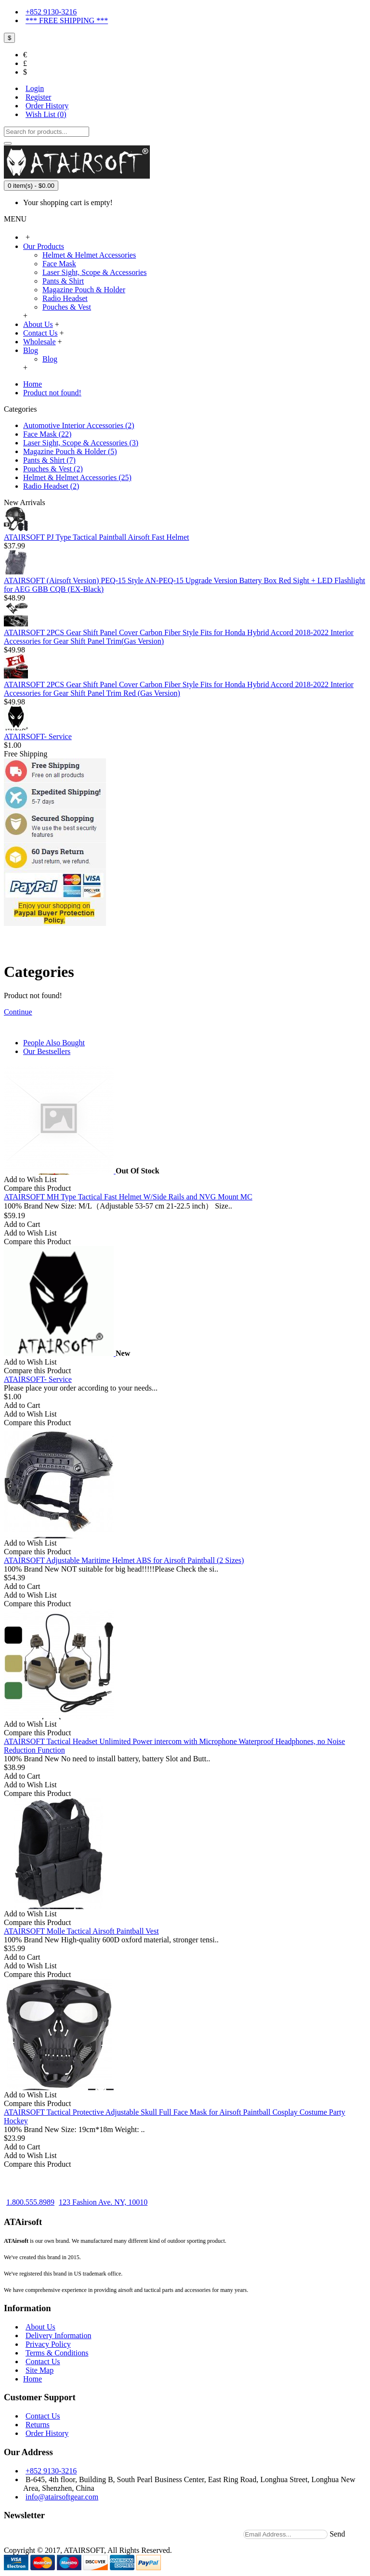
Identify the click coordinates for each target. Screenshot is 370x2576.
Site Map (39, 2370)
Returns (38, 2424)
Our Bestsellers (46, 1051)
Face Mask (59, 264)
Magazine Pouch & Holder (83, 290)
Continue (18, 1012)
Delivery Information (58, 2335)
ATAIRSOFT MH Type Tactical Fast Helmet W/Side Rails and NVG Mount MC (128, 1197)
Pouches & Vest (66, 307)
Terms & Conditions (57, 2353)
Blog (49, 359)
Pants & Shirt (63, 281)
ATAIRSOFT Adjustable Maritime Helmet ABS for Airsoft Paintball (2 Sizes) (124, 1560)
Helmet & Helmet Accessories (89, 255)
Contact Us (43, 2361)
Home (32, 384)
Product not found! (52, 393)
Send (337, 2534)
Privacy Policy (48, 2344)
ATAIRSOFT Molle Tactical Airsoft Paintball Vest (81, 1931)
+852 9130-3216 (51, 2471)
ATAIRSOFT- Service (38, 736)
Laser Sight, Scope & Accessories (94, 272)
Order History (47, 2433)
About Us (40, 2327)
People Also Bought (54, 1043)
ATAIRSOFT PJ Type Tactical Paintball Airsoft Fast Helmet (96, 537)
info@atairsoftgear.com (62, 2497)
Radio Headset (65, 298)
